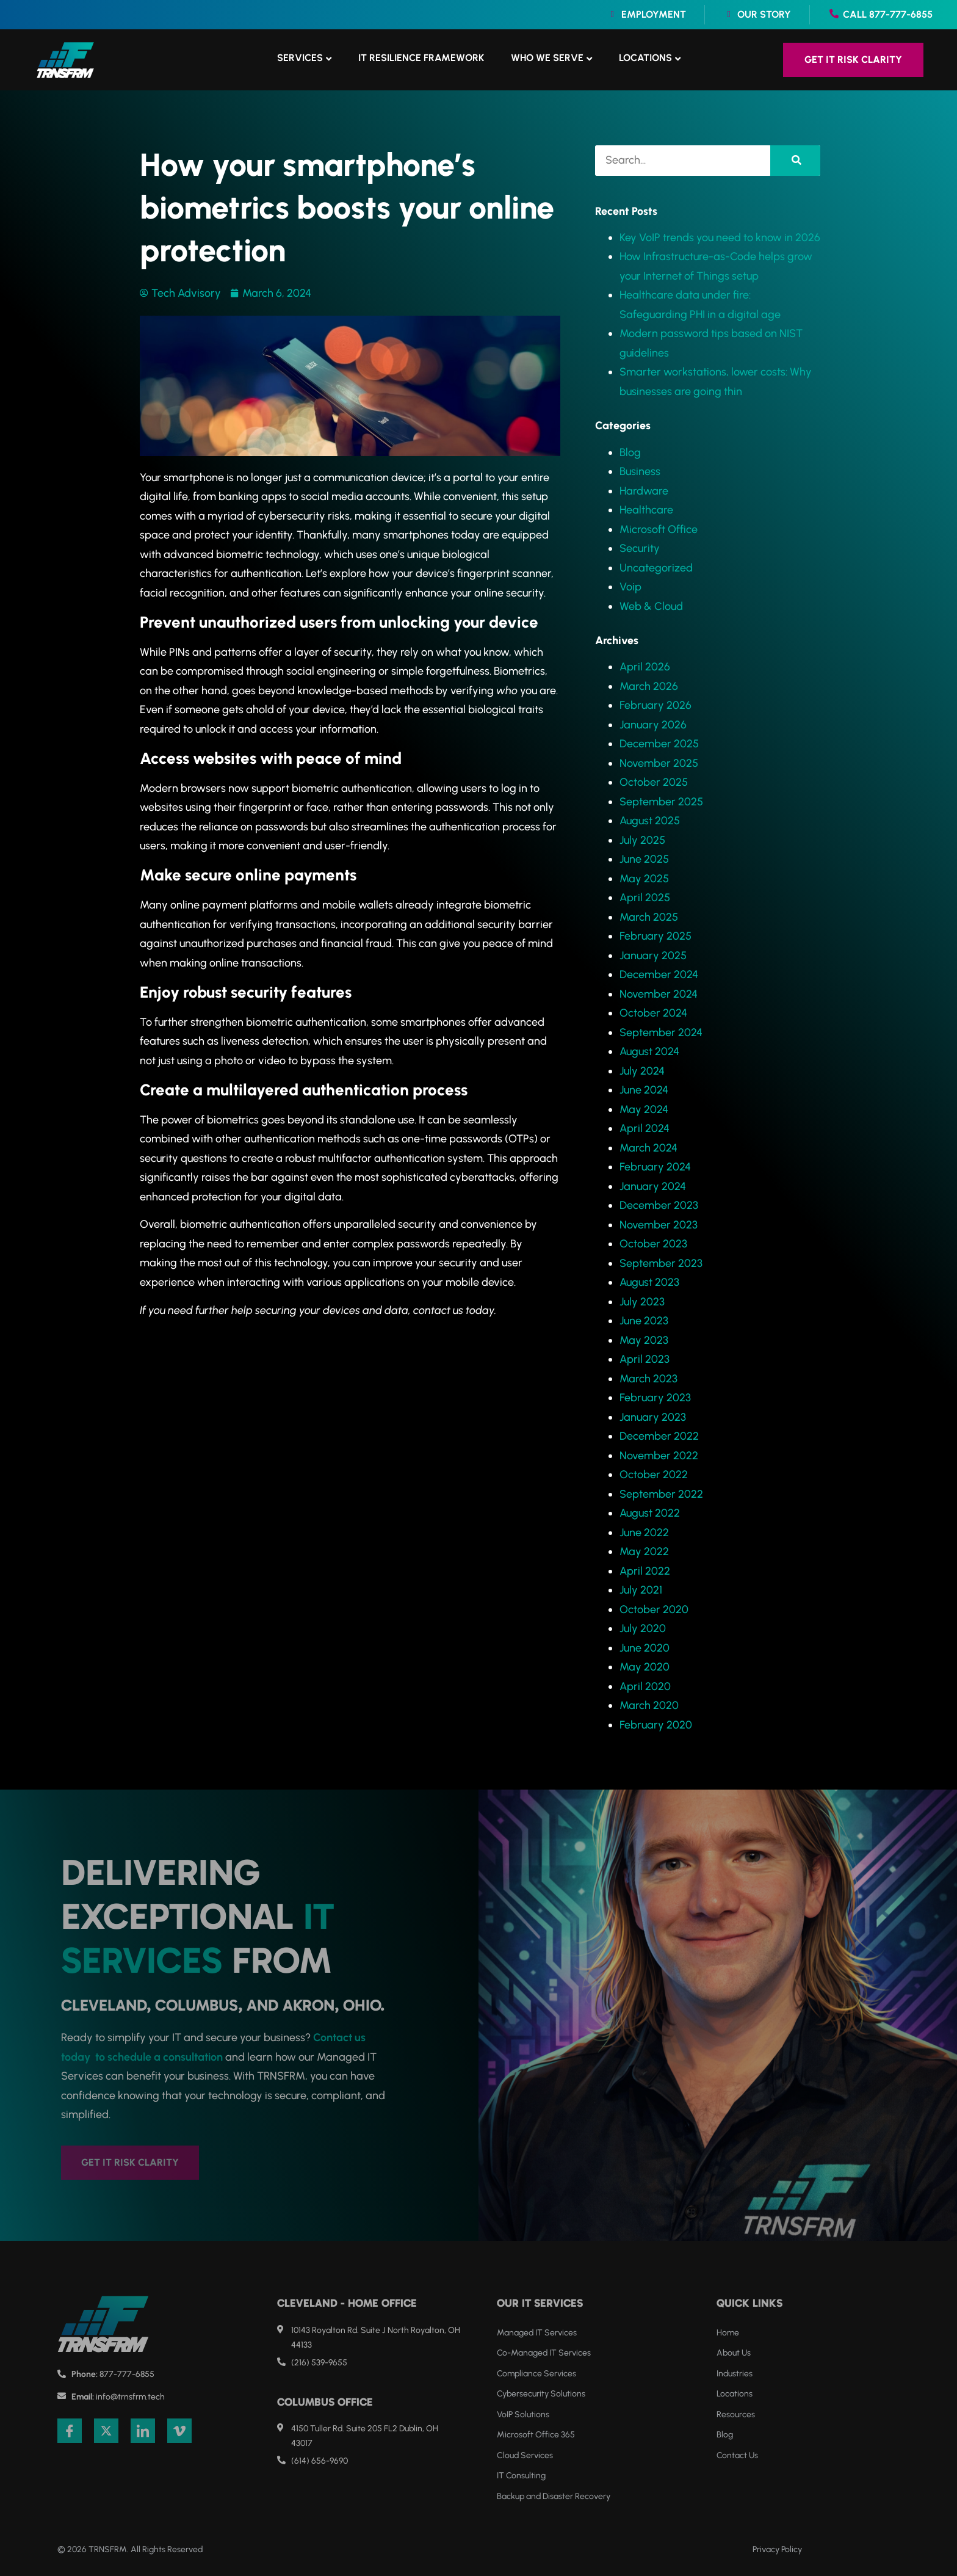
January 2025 (653, 955)
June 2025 (644, 859)
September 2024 (660, 1032)
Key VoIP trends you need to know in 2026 (719, 237)
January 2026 (653, 724)
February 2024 (655, 1167)
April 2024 (644, 1128)
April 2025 (644, 897)
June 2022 (644, 1532)
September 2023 (660, 1263)
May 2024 (643, 1109)
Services (300, 57)
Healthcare (646, 510)
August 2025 (649, 820)
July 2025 (642, 840)
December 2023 (658, 1205)
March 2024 (648, 1148)
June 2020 (644, 1648)
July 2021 (640, 1590)
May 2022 (644, 1551)
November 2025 (658, 763)
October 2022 (653, 1474)
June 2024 (643, 1090)
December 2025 (659, 743)
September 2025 (661, 801)
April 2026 (644, 666)
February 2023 (655, 1397)
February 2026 (655, 705)
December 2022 (659, 1436)
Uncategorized (656, 568)
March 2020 (649, 1705)
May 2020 (644, 1667)
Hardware (643, 491)
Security (639, 548)
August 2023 (649, 1282)
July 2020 (642, 1628)
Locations (645, 57)
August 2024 (649, 1051)
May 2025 (644, 878)
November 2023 (658, 1225)
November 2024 (658, 994)
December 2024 (658, 974)
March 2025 (648, 917)
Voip (630, 586)
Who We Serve (547, 57)
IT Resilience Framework (421, 57)
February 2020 (655, 1725)
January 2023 (652, 1417)
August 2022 (649, 1513)
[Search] (795, 160)
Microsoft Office (658, 529)
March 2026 (648, 686)
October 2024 (653, 1013)
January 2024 (652, 1186)
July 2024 (642, 1071)
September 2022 (661, 1494)
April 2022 (644, 1571)
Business (639, 471)
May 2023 (643, 1340)
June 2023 (643, 1320)
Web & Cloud (651, 606)
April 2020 (645, 1686)
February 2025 (655, 936)
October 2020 (653, 1609)
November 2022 (658, 1455)
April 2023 (644, 1359)
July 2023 (642, 1301)
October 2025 (653, 782)
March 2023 (648, 1378)
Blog (630, 452)
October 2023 (653, 1243)
